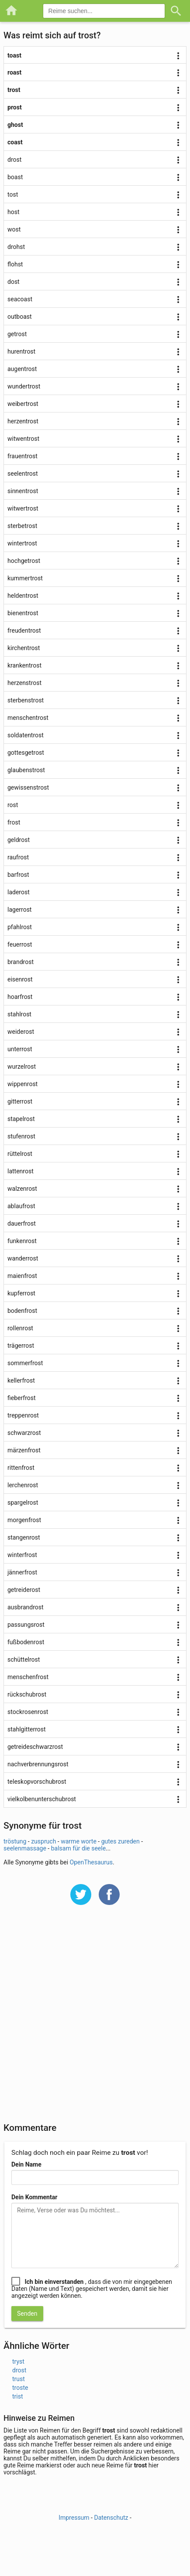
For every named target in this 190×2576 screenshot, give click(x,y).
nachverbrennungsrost (38, 1764)
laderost (18, 892)
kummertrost (25, 578)
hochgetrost (23, 560)
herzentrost (22, 421)
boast (15, 177)
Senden (27, 2313)
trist (17, 2396)
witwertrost (22, 508)
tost (12, 194)
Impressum (74, 2517)
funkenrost (22, 1240)
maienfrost (22, 1275)
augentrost (22, 368)
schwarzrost (24, 1432)
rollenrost (20, 1328)
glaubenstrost (26, 770)
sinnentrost (22, 490)
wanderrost (22, 1258)
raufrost (18, 857)
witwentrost (23, 438)
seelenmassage (24, 1848)
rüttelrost (19, 1153)
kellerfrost (21, 1380)
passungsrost (26, 1624)
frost (13, 822)
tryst (18, 2361)
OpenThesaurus (91, 1862)
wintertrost (22, 543)
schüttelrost (23, 1659)
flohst (15, 264)
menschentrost (27, 717)
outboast (19, 316)
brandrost (20, 961)
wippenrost (22, 1083)
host (13, 211)
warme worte (79, 1841)
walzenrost (22, 1188)
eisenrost (20, 979)
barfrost (18, 874)
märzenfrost (24, 1450)
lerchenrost (22, 1485)
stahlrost (19, 1014)
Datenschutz (111, 2517)
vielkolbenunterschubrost (41, 1799)
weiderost (20, 1031)
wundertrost (23, 386)
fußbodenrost (25, 1642)
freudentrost (24, 630)
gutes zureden (120, 1841)
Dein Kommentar (34, 2197)
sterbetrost (22, 525)
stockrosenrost (27, 1711)
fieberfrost (21, 1397)
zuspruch (43, 1841)
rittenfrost (21, 1467)
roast (14, 72)
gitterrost (19, 1101)
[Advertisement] (95, 2019)
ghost (15, 124)
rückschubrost (26, 1694)
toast (14, 55)
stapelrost (21, 1118)
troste (20, 2387)
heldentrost (22, 595)
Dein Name (26, 2164)
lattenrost (20, 1171)
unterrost (19, 1049)
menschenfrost (27, 1676)
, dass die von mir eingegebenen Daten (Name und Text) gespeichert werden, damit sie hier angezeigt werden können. (91, 2288)
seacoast (19, 299)
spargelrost (22, 1502)
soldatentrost (25, 735)
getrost (17, 334)
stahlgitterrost (26, 1729)
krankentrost (24, 665)
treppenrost (23, 1415)
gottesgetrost (25, 752)
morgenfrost (24, 1519)
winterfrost (22, 1554)
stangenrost (23, 1537)
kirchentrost (23, 647)
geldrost (18, 839)
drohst (16, 246)
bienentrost (22, 613)
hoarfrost (19, 996)
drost (14, 159)
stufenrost (21, 1136)
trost (14, 89)
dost (13, 281)
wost (14, 229)
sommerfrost (25, 1363)
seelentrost (22, 473)
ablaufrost (21, 1206)
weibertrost (22, 403)
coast (15, 142)
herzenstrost (24, 682)
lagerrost (19, 909)
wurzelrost (21, 1066)
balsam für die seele (78, 1848)
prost (14, 107)
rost (12, 804)
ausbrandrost (25, 1607)
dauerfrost (21, 1223)
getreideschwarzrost (35, 1746)
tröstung (14, 1841)
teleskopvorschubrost (36, 1781)
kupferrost (21, 1293)
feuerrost (19, 944)
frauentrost (22, 456)
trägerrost (20, 1345)
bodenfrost (22, 1310)
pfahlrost (19, 926)
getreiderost (23, 1589)
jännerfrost (22, 1572)
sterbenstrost (25, 700)
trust (18, 2378)
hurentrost (21, 351)
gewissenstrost (28, 787)
